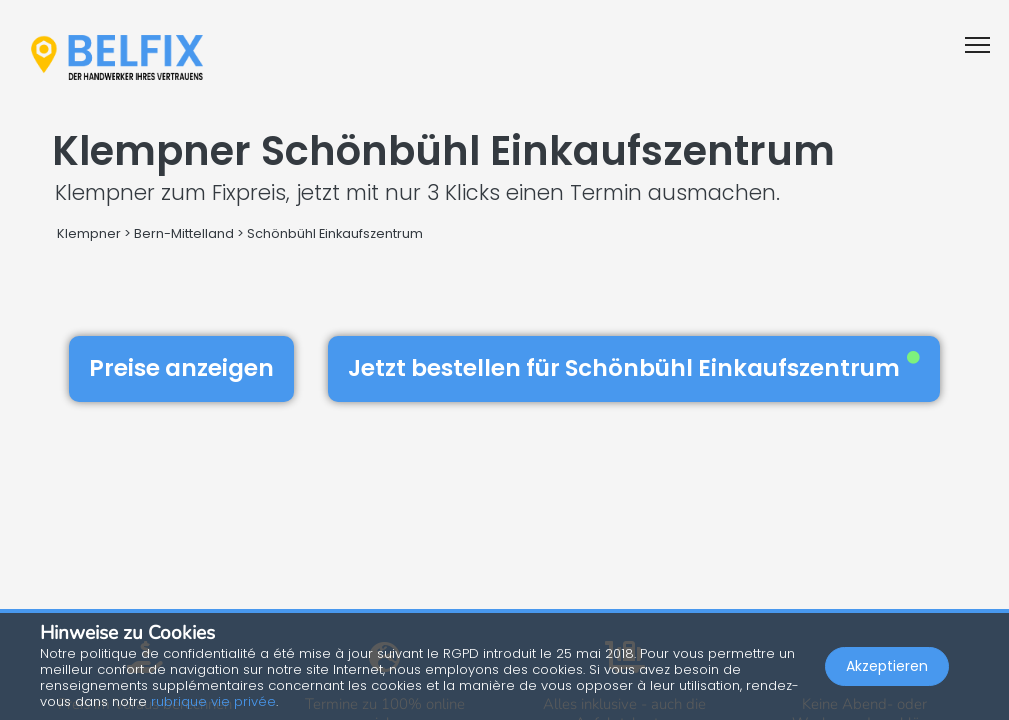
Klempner (89, 233)
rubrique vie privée (213, 701)
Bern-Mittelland (184, 233)
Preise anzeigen (181, 368)
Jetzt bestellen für (634, 368)
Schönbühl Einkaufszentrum (335, 233)
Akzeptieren (887, 666)
